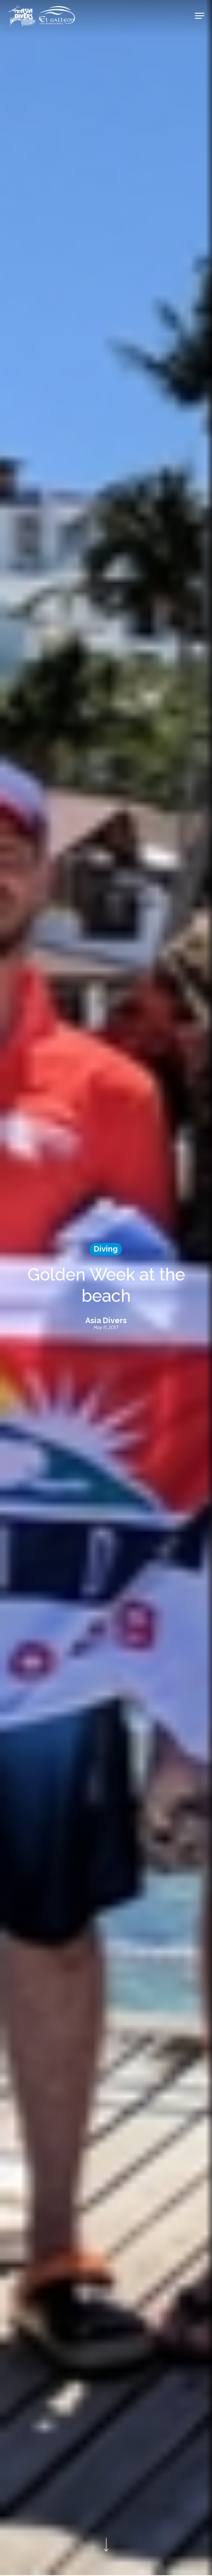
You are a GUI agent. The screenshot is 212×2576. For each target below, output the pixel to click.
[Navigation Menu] (199, 15)
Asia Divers (106, 1321)
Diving (106, 1248)
